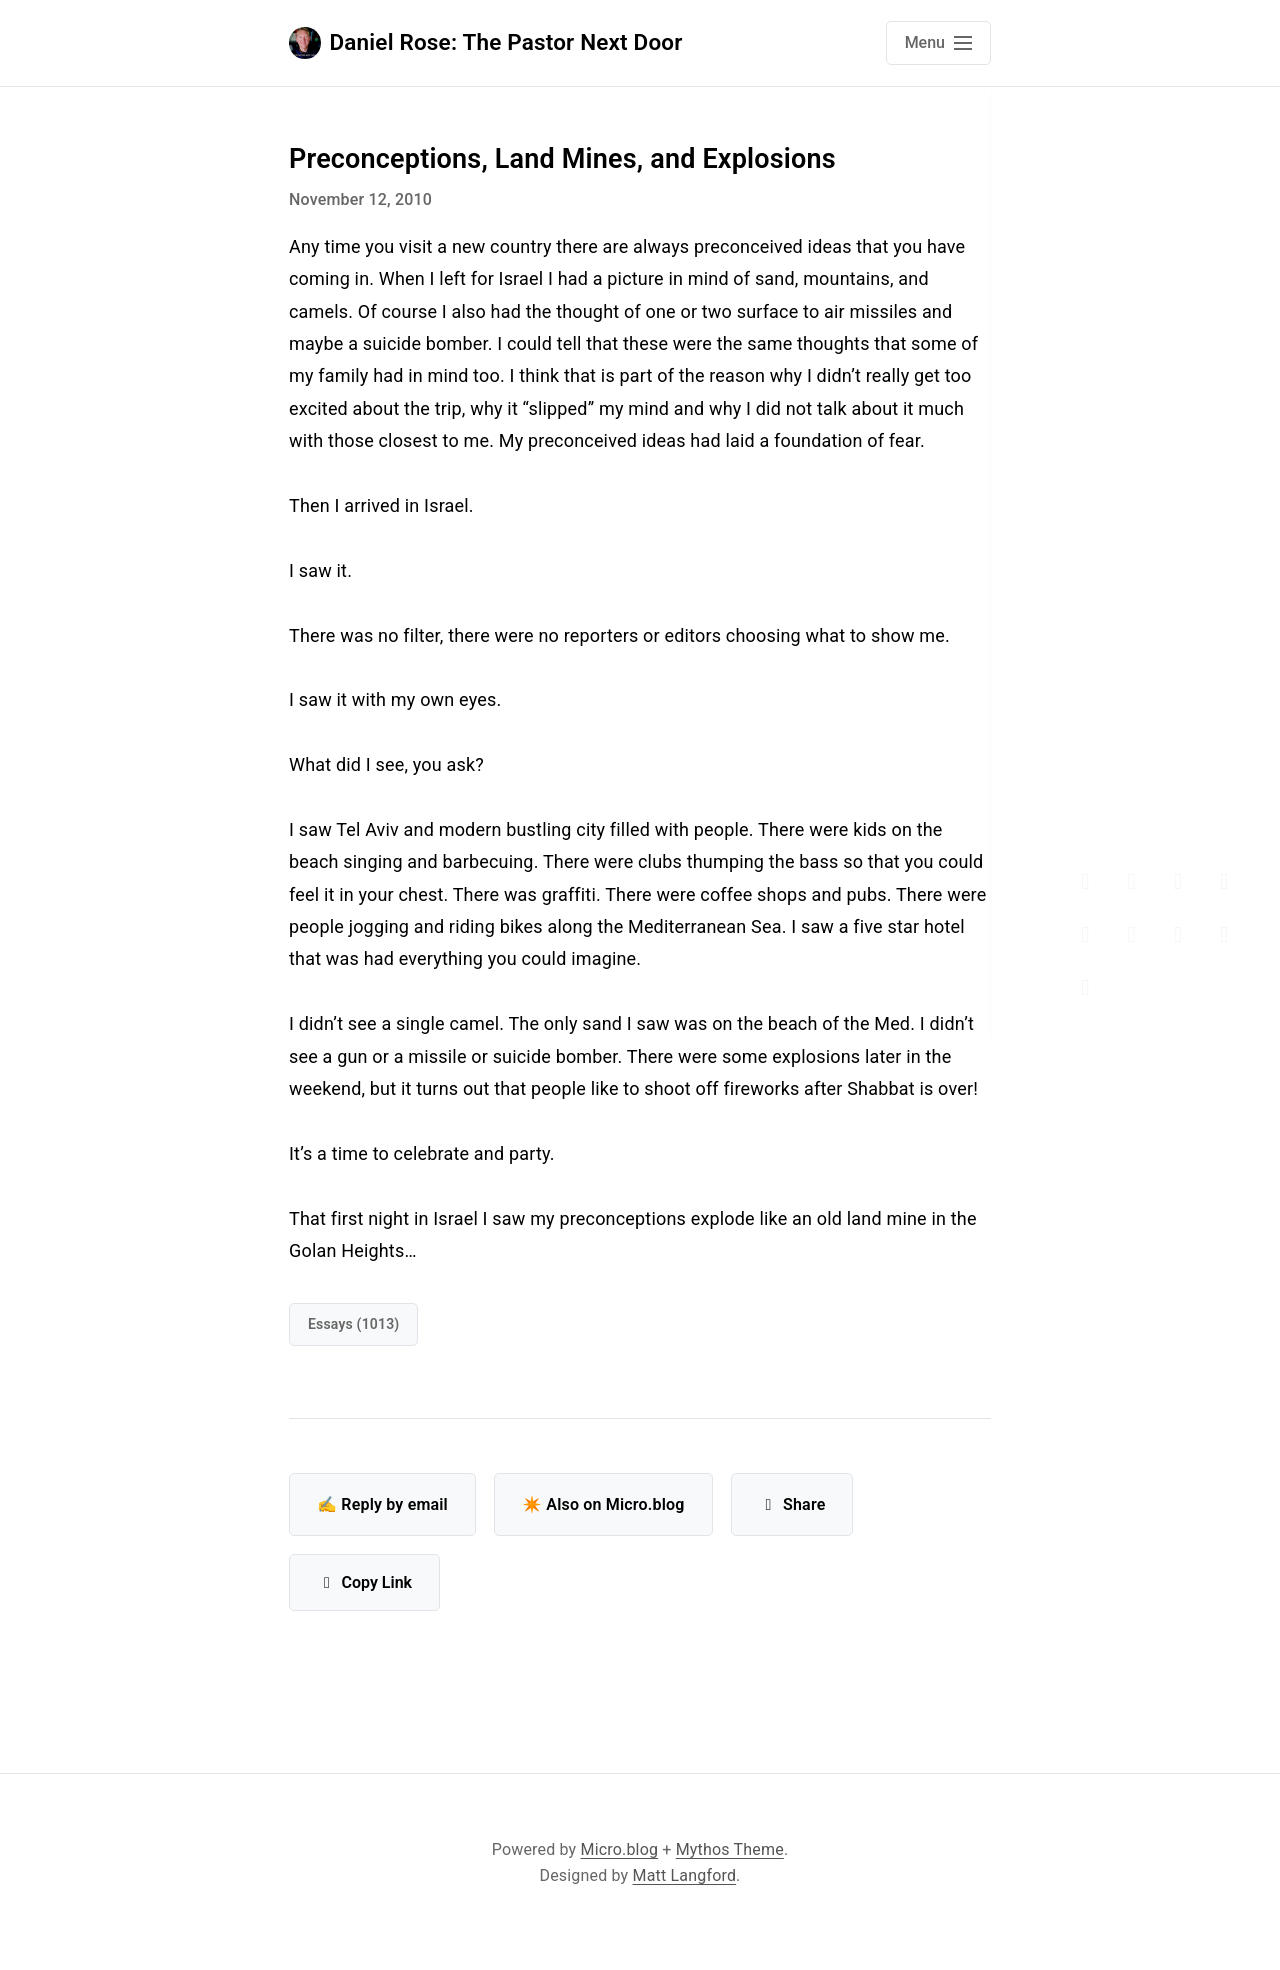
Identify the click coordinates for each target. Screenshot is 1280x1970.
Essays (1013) (353, 1324)
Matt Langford (685, 1875)
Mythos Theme (730, 1849)
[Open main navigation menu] (938, 43)
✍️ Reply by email (382, 1504)
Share (792, 1504)
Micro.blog (620, 1849)
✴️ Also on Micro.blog (603, 1504)
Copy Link (364, 1582)
